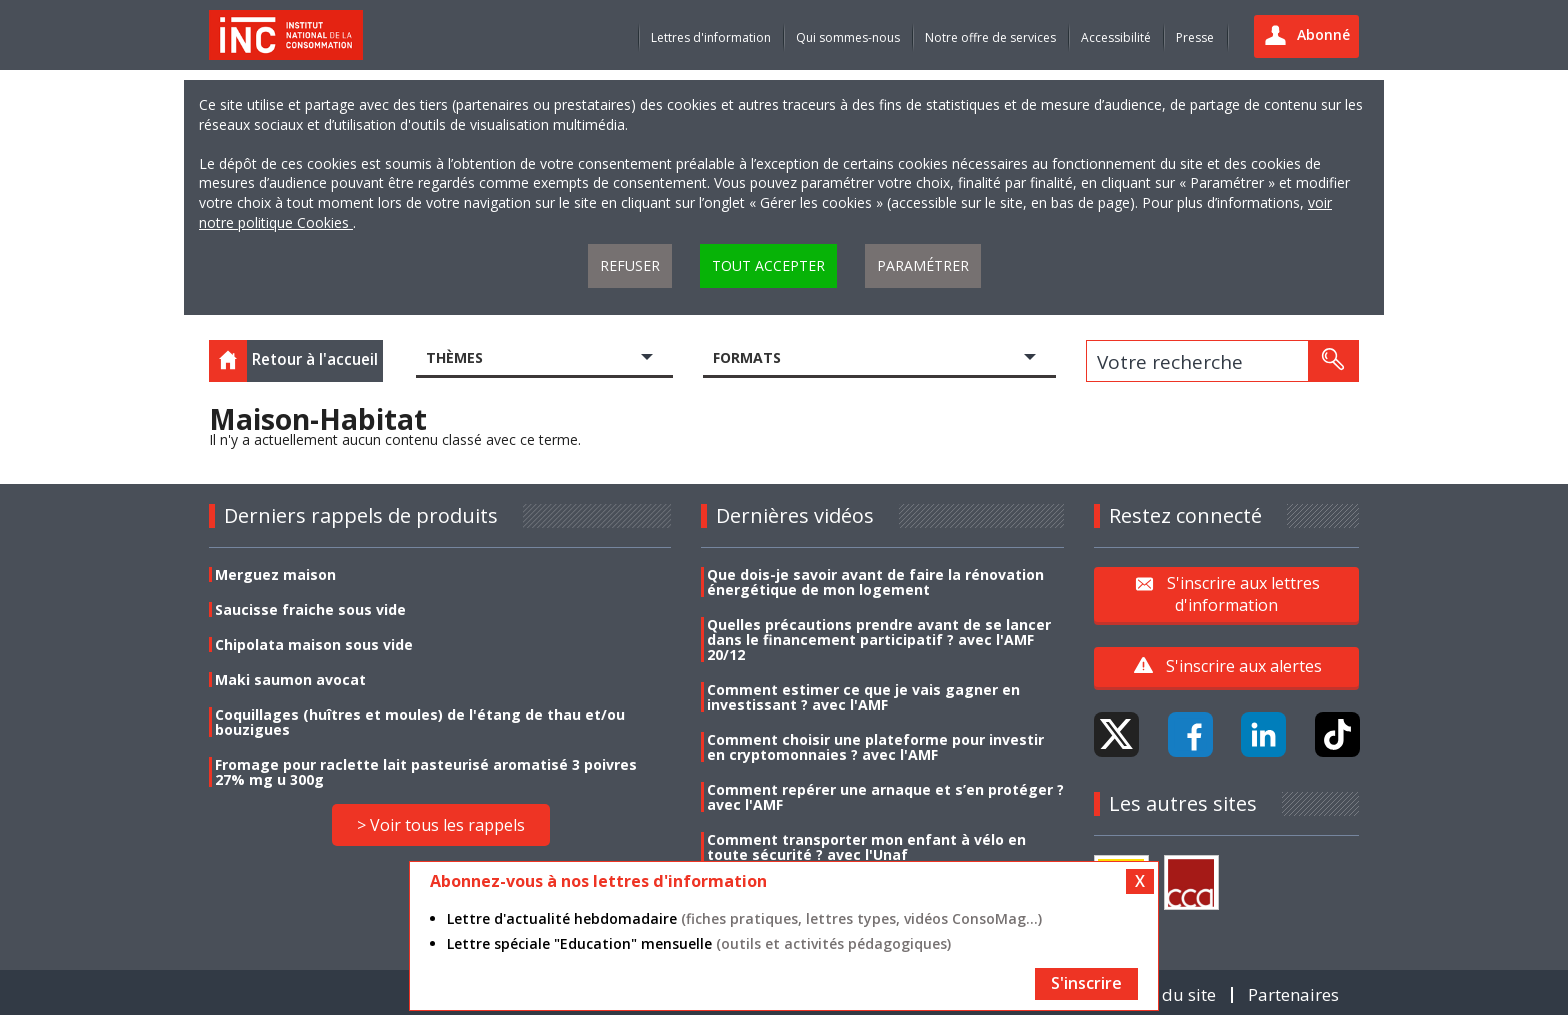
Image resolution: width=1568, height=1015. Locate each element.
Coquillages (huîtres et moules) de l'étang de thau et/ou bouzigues (420, 722)
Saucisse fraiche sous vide (310, 609)
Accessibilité (1116, 37)
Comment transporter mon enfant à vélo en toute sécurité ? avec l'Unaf (866, 847)
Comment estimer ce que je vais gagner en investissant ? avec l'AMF (863, 697)
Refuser (630, 265)
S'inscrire (1086, 983)
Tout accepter (768, 265)
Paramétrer (923, 265)
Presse (1195, 37)
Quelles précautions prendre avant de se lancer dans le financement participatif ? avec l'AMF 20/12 (879, 639)
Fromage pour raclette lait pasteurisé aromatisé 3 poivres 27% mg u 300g (426, 772)
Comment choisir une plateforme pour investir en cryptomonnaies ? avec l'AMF (875, 747)
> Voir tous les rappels (441, 825)
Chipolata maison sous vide (314, 644)
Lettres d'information (711, 37)
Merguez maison (275, 574)
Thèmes (454, 357)
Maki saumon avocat (290, 679)
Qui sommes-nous (848, 37)
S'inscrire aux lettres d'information (1243, 594)
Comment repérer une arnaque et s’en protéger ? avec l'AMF (885, 797)
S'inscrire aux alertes (1244, 666)
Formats (747, 357)
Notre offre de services (990, 37)
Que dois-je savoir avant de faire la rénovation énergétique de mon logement (875, 582)
